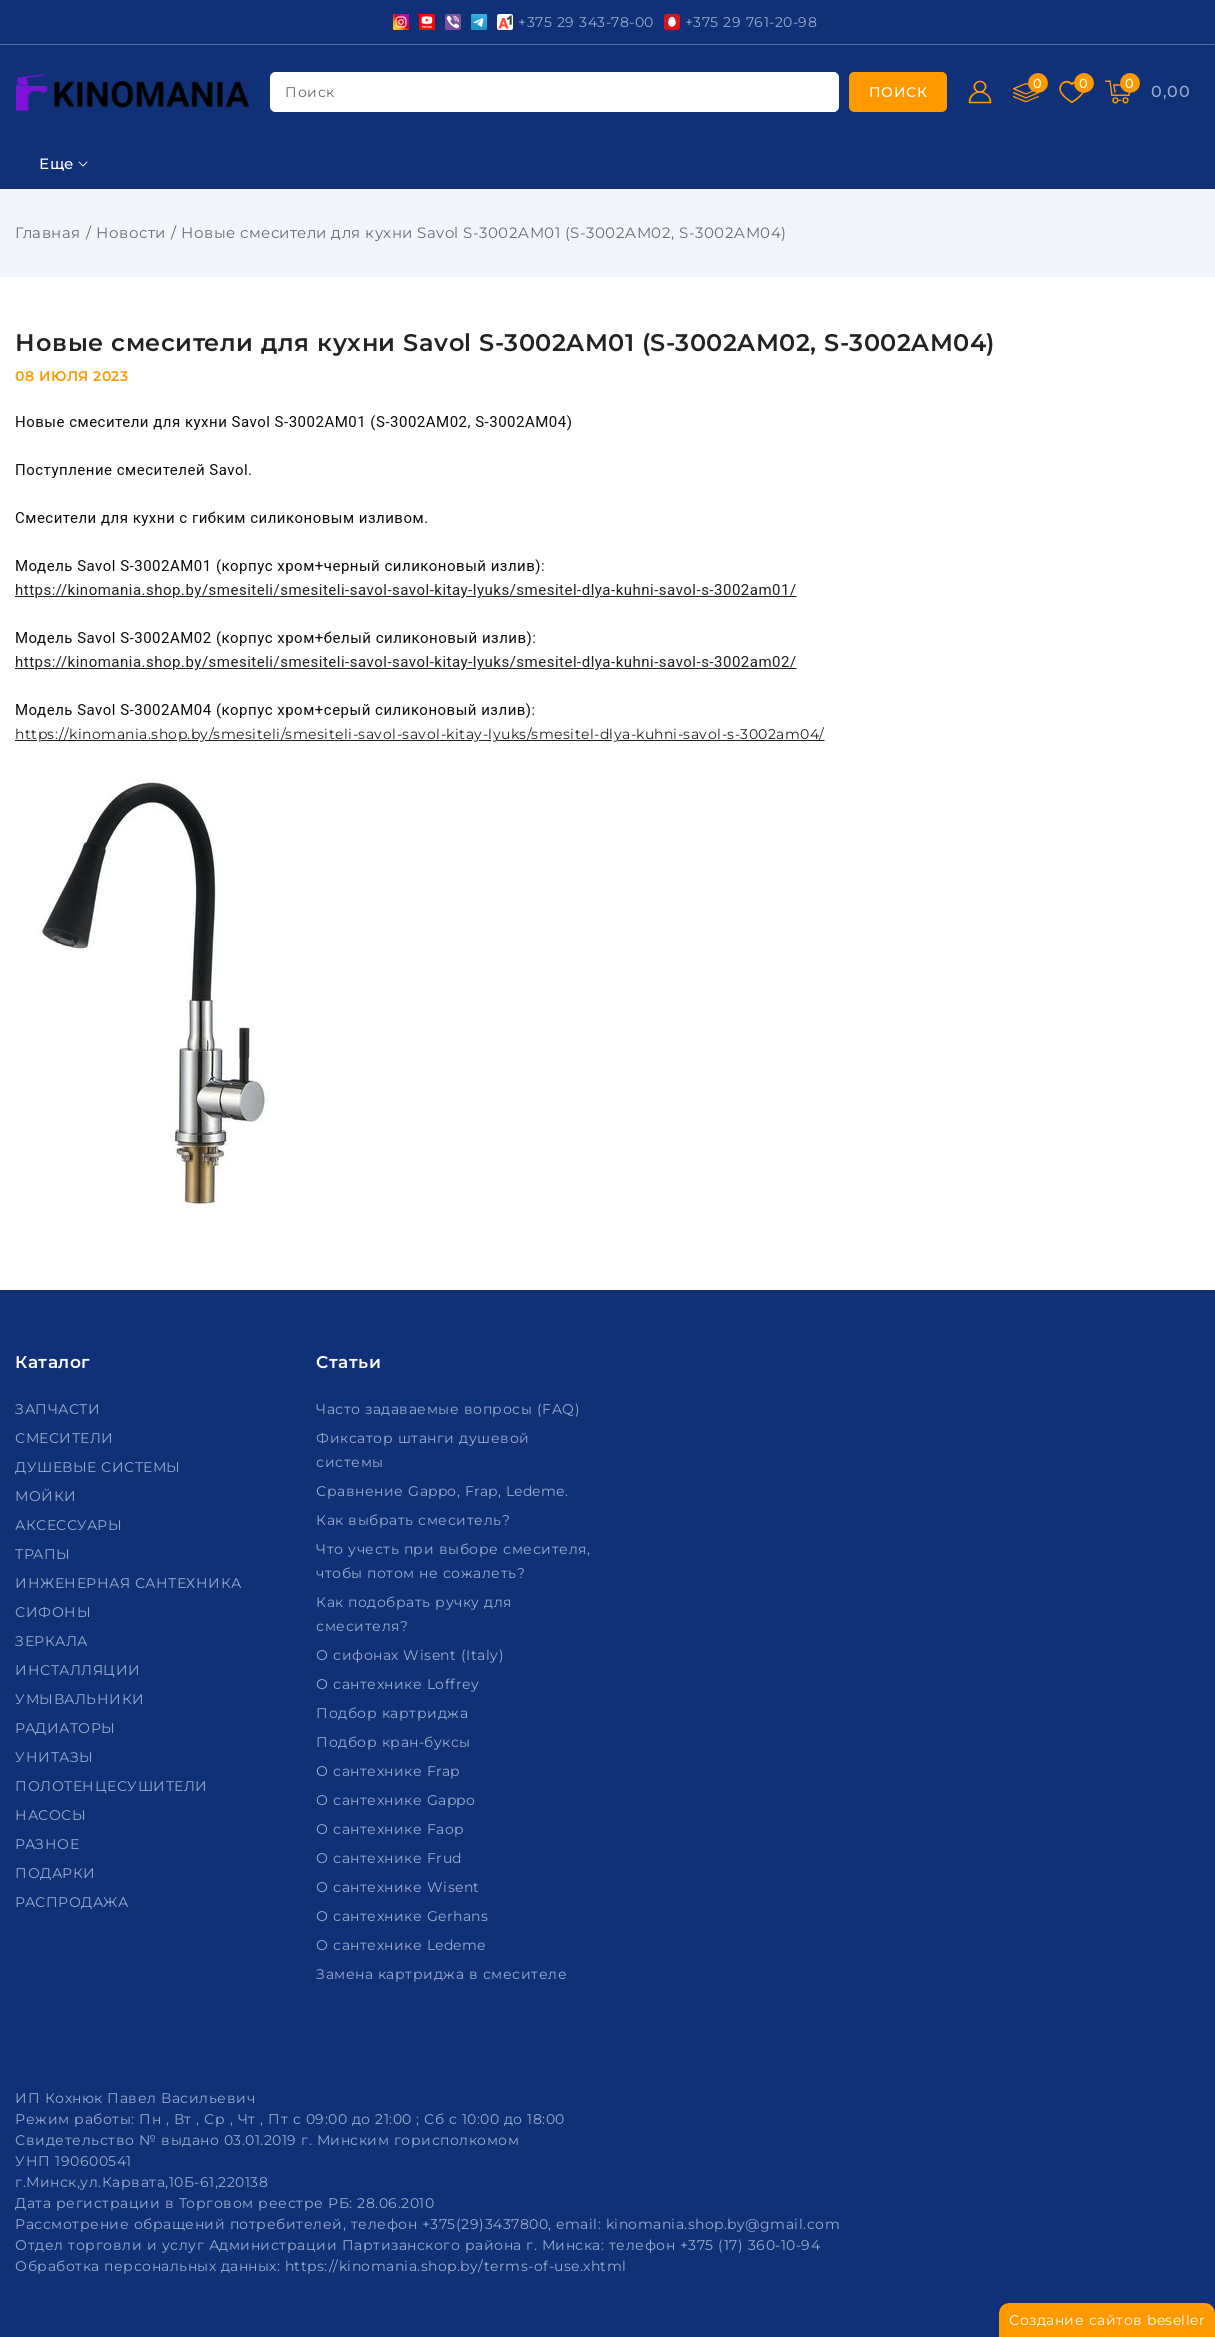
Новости (131, 232)
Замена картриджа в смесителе (444, 1974)
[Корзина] (1118, 92)
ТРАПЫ (45, 1554)
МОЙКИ (48, 1496)
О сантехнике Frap (390, 1771)
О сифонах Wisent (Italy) (412, 1655)
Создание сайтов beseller (1107, 2320)
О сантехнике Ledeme (403, 1945)
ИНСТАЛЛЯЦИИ (80, 1670)
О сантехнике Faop (392, 1829)
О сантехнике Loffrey (400, 1684)
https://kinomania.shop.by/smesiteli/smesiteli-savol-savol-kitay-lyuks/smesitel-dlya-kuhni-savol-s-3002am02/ (406, 662)
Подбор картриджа (394, 1713)
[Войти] (980, 92)
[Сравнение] (1026, 92)
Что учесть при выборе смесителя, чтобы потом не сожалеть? (453, 1561)
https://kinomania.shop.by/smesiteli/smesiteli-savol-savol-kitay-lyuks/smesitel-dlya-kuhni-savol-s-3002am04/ (420, 967)
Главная (48, 232)
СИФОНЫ (55, 1612)
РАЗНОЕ (49, 1844)
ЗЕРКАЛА (53, 1641)
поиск (310, 92)
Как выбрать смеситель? (415, 1520)
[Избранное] (1072, 92)
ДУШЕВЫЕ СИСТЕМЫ (100, 1467)
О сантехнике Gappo (398, 1800)
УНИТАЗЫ (56, 1757)
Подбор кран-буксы (395, 1742)
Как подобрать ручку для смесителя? (414, 1614)
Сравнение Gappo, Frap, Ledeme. (444, 1491)
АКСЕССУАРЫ (71, 1525)
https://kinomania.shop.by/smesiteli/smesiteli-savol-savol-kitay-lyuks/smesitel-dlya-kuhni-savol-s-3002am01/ (406, 590)
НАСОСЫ (53, 1815)
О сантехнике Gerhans (404, 1916)
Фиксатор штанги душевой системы (423, 1450)
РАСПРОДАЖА (74, 1902)
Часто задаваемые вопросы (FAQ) (450, 1409)
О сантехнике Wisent (400, 1887)
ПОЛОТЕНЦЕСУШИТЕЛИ (113, 1786)
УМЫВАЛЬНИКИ (82, 1699)
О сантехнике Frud (391, 1858)
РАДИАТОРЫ (67, 1728)
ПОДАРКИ (57, 1873)
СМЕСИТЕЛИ (66, 1438)
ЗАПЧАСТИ (60, 1409)
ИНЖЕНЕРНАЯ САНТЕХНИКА (130, 1583)
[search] (898, 92)
